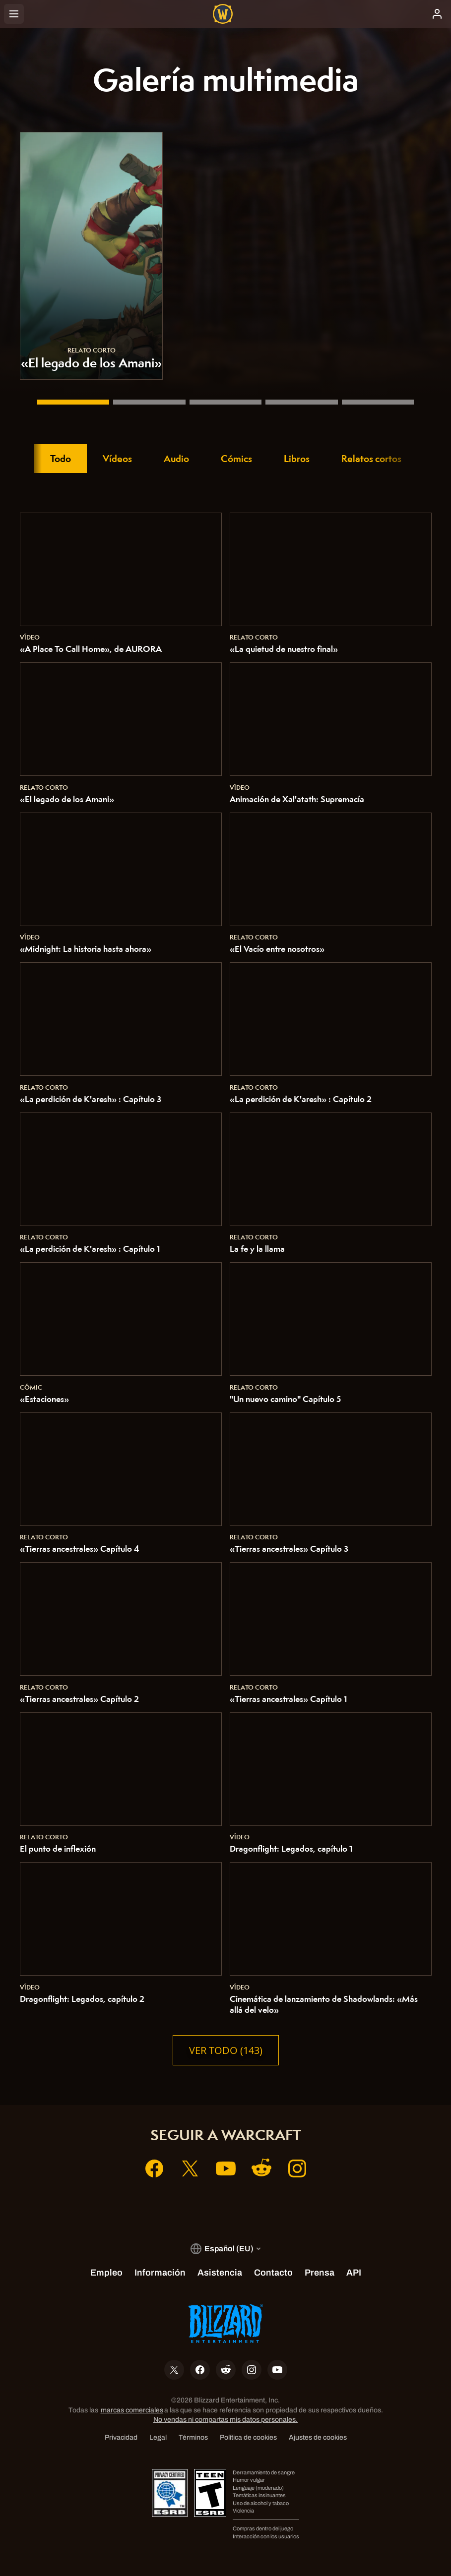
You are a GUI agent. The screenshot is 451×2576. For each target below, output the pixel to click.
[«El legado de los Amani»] (73, 402)
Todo (60, 459)
